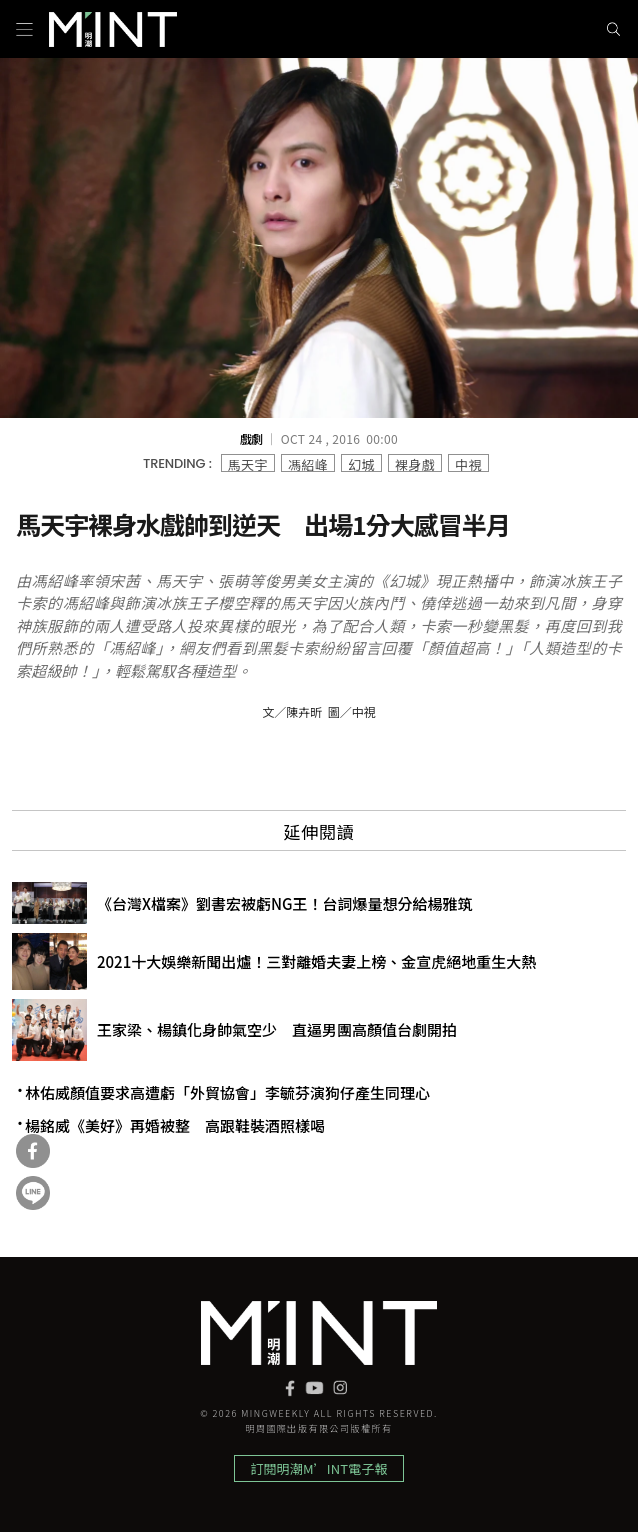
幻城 (361, 463)
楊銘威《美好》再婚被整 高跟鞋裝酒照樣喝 (175, 1126)
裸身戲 (415, 463)
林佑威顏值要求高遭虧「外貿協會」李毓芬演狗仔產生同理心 (227, 1093)
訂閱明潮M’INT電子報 (318, 1468)
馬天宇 (248, 463)
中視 (468, 463)
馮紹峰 (308, 463)
